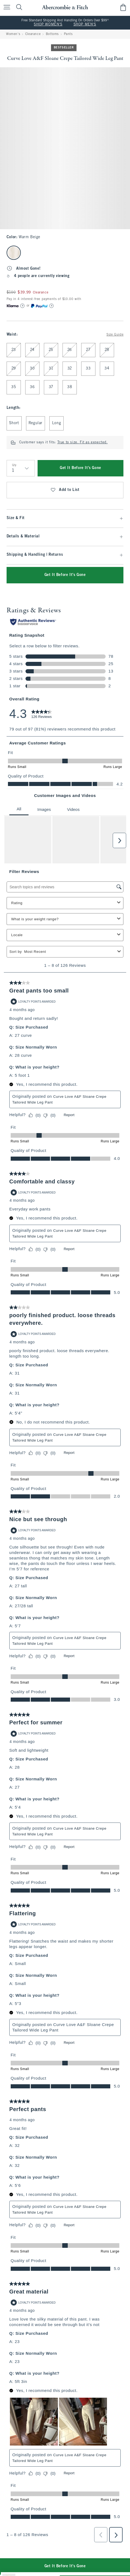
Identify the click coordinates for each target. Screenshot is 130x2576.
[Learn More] (22, 306)
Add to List (64, 490)
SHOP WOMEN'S (48, 24)
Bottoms (52, 34)
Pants (68, 34)
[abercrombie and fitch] (65, 7)
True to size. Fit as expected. (82, 442)
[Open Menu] (5, 7)
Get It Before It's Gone (80, 468)
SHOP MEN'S (85, 24)
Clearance (33, 34)
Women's (13, 34)
